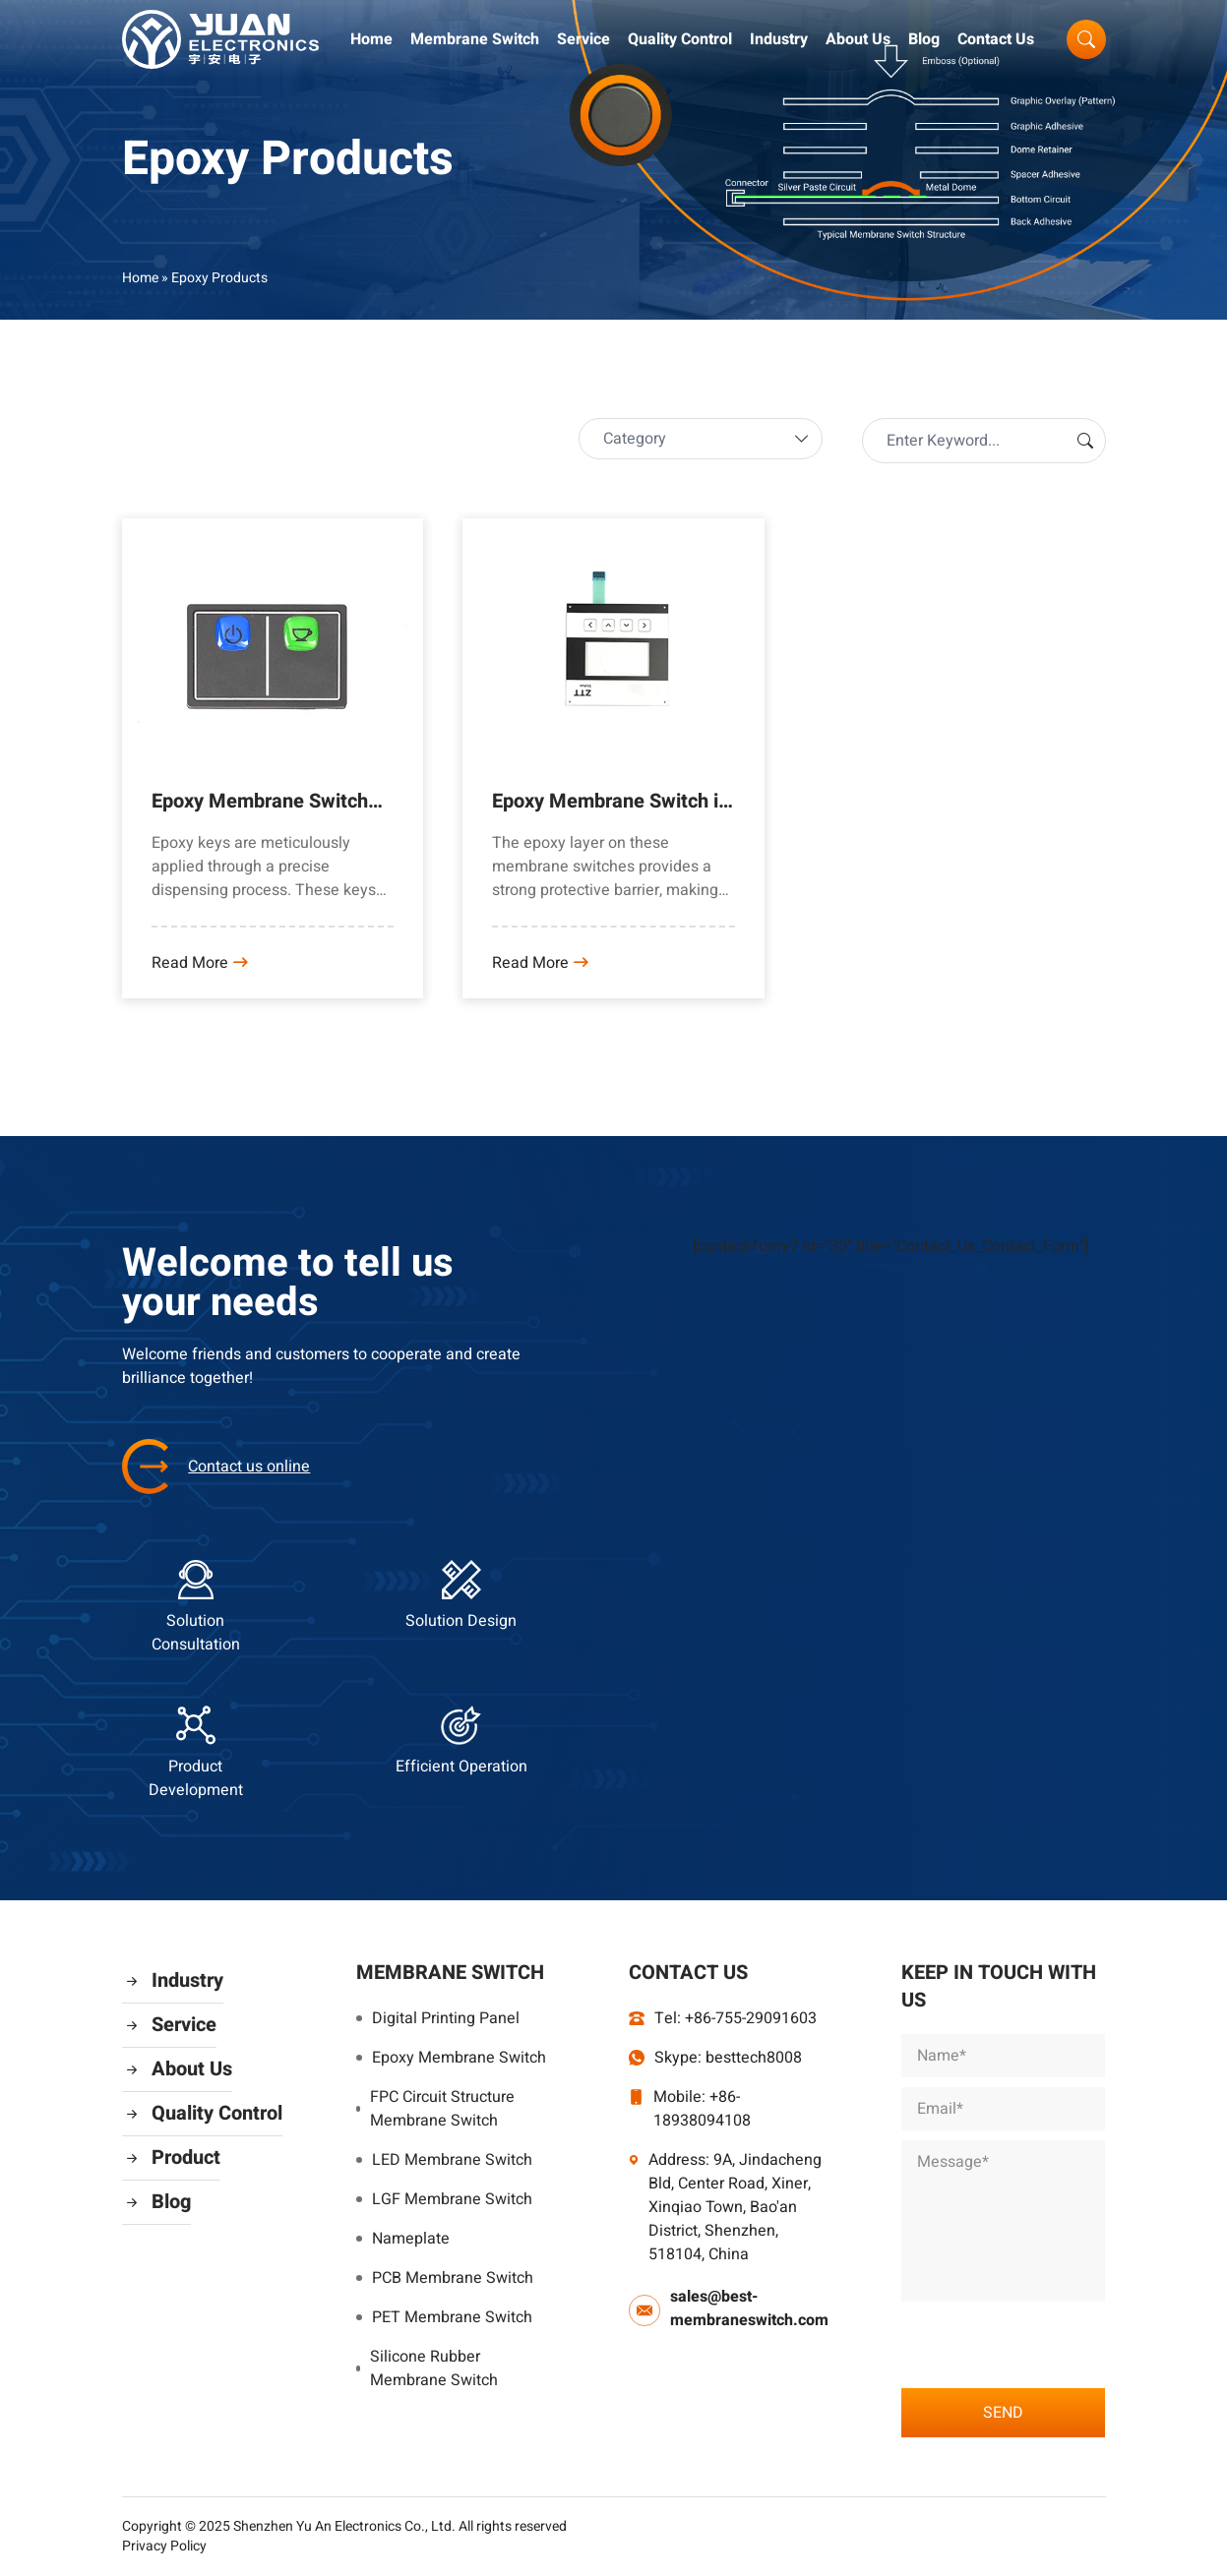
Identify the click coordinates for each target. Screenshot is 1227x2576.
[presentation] (1050, 2340)
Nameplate (403, 2238)
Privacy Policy (164, 2546)
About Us (858, 39)
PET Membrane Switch (444, 2317)
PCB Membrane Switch (444, 2278)
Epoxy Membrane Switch (451, 2057)
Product (171, 2157)
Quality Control (680, 39)
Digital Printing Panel (438, 2018)
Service (583, 39)
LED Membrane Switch (444, 2160)
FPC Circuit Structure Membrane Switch (435, 2108)
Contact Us (995, 39)
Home (371, 39)
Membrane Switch (474, 39)
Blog (924, 39)
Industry (779, 39)
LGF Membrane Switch (444, 2199)
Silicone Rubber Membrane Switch (427, 2368)
